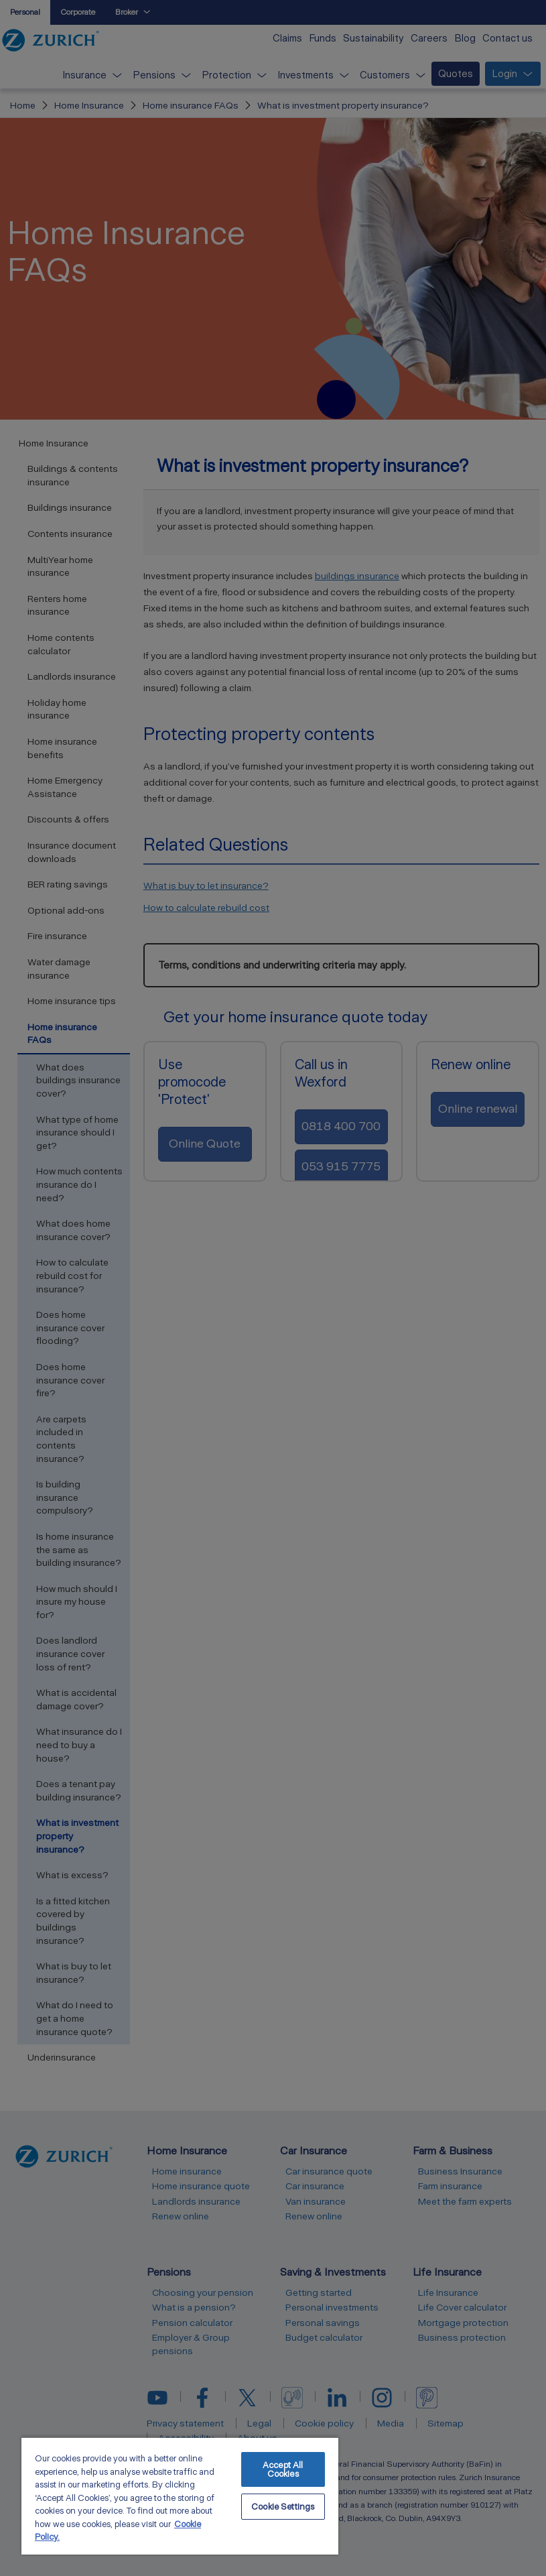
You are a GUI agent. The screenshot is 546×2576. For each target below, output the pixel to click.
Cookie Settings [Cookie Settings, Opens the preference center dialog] (282, 2507)
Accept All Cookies (283, 2469)
